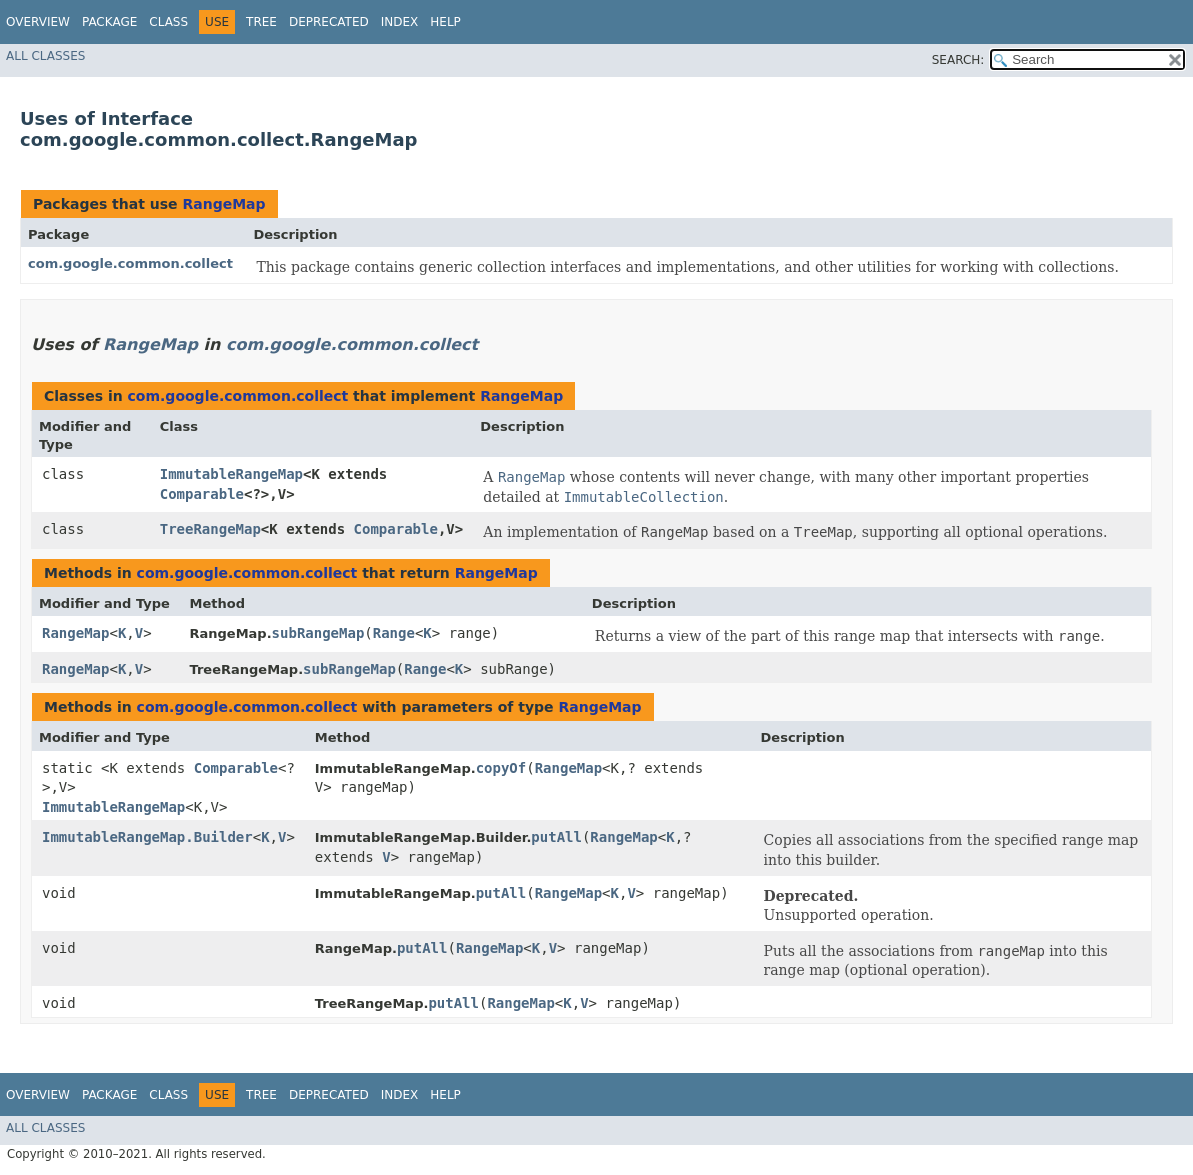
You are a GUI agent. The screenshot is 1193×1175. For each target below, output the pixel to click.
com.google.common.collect (130, 263)
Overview (38, 22)
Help (445, 22)
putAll (556, 837)
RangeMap (223, 204)
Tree (261, 22)
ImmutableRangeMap (231, 474)
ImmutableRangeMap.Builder (147, 837)
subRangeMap (318, 633)
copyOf (501, 768)
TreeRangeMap (210, 529)
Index (400, 22)
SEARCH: (958, 60)
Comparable (202, 494)
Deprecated (329, 22)
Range (394, 633)
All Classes (45, 56)
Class (168, 22)
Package (109, 22)
